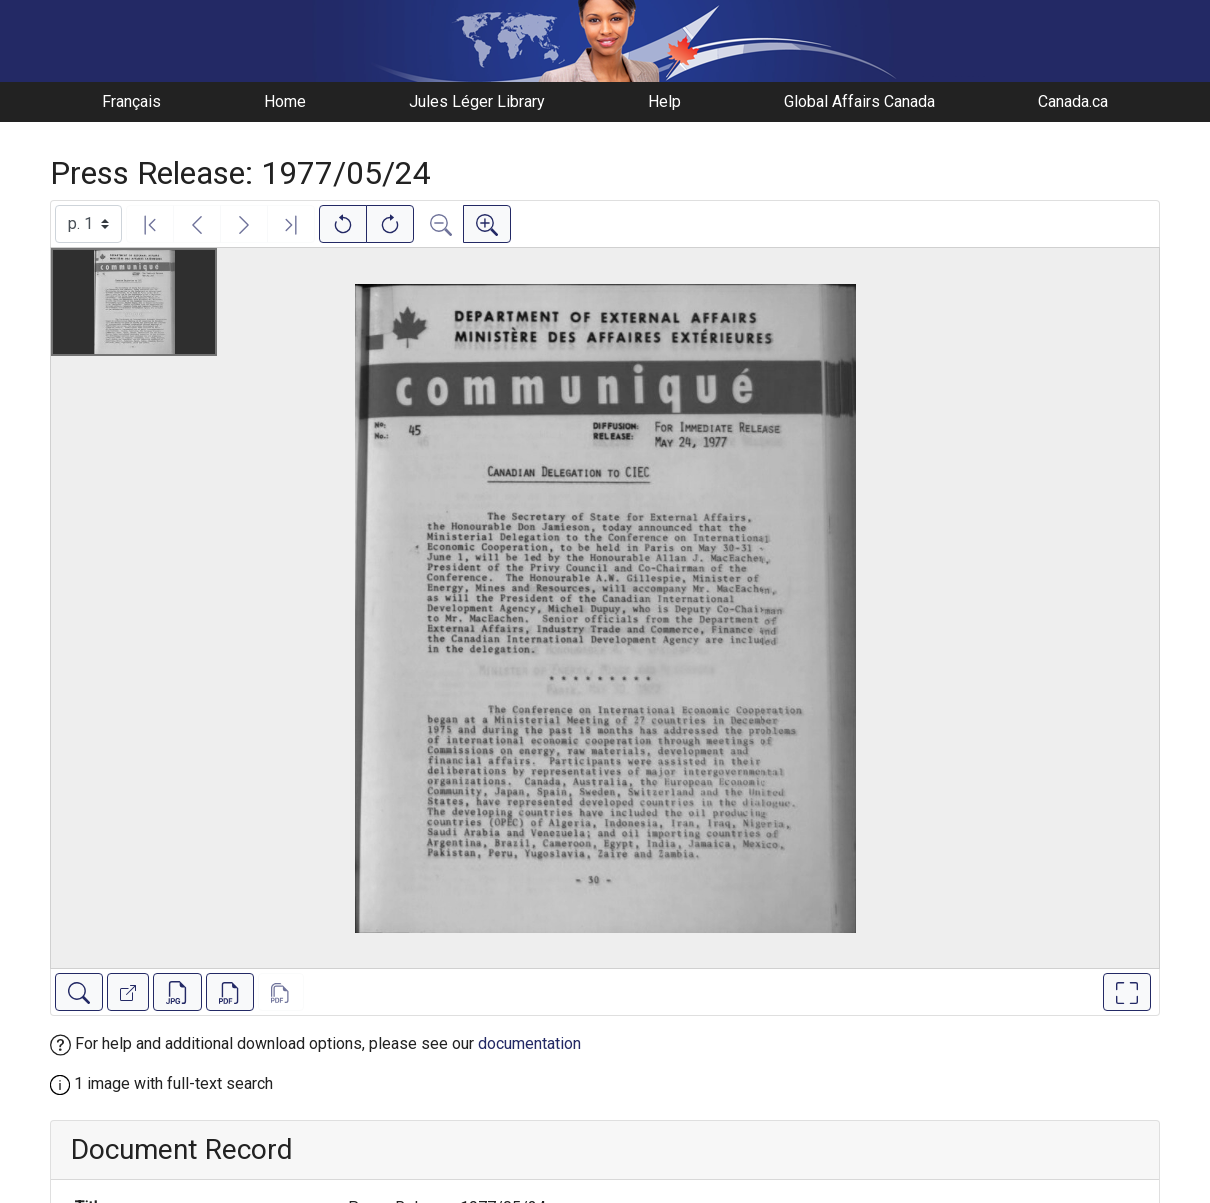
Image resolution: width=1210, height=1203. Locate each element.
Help (664, 101)
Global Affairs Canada (859, 101)
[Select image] (88, 224)
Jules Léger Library (477, 101)
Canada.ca (1073, 101)
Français (131, 101)
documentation (529, 1043)
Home (285, 101)
